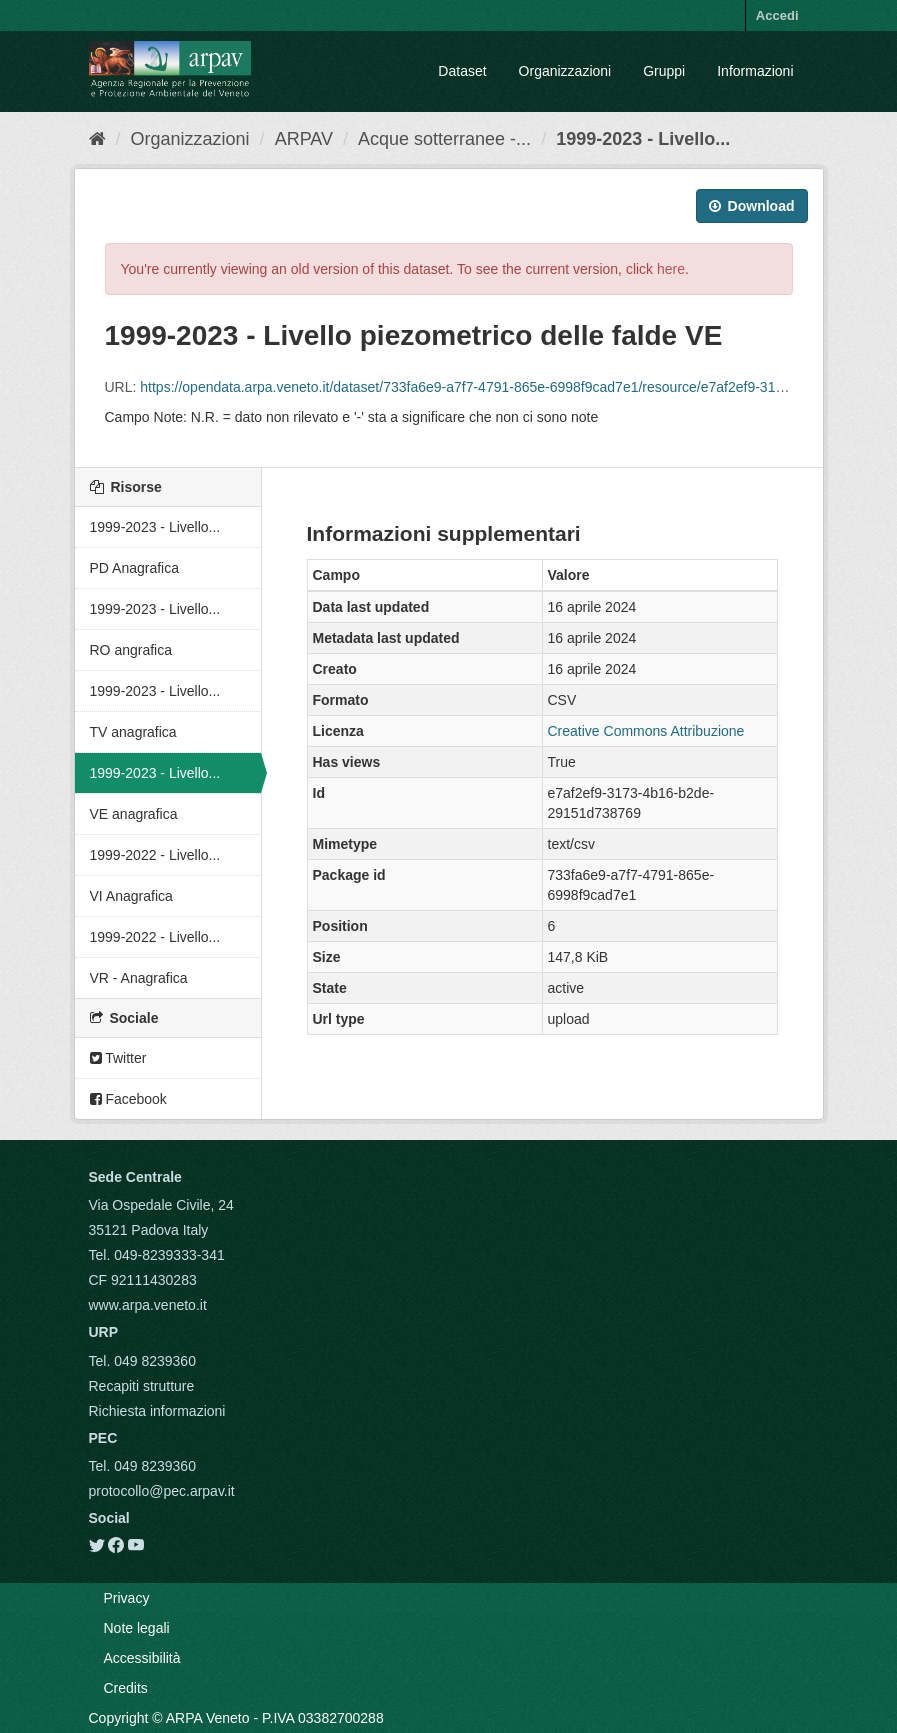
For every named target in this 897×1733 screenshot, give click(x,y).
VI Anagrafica (131, 896)
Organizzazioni (565, 71)
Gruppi (664, 71)
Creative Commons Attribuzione (646, 731)
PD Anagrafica (135, 568)
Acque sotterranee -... (444, 139)
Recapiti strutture (142, 1386)
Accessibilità (142, 1658)
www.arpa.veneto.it (148, 1305)
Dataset (462, 71)
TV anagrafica (133, 732)
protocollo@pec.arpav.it (162, 1491)
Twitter (118, 1058)
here (671, 269)
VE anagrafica (134, 814)
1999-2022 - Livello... (155, 855)
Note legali (137, 1628)
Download (752, 206)
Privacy (127, 1598)
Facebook (128, 1099)
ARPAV (304, 139)
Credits (126, 1688)
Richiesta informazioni (157, 1411)
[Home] (97, 139)
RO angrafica (131, 650)
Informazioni (755, 71)
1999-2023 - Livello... (643, 139)
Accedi (777, 15)
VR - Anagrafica (139, 978)
